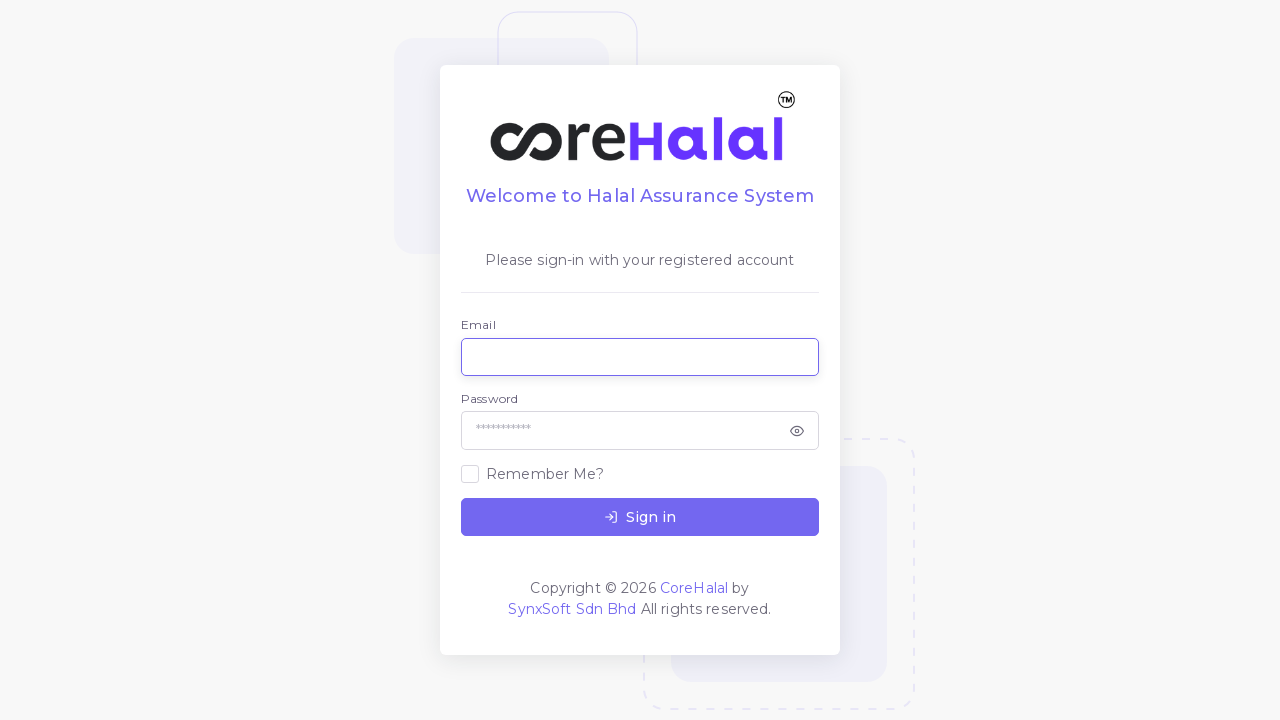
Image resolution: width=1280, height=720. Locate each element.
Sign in (640, 517)
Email (478, 324)
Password (489, 398)
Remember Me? (545, 474)
